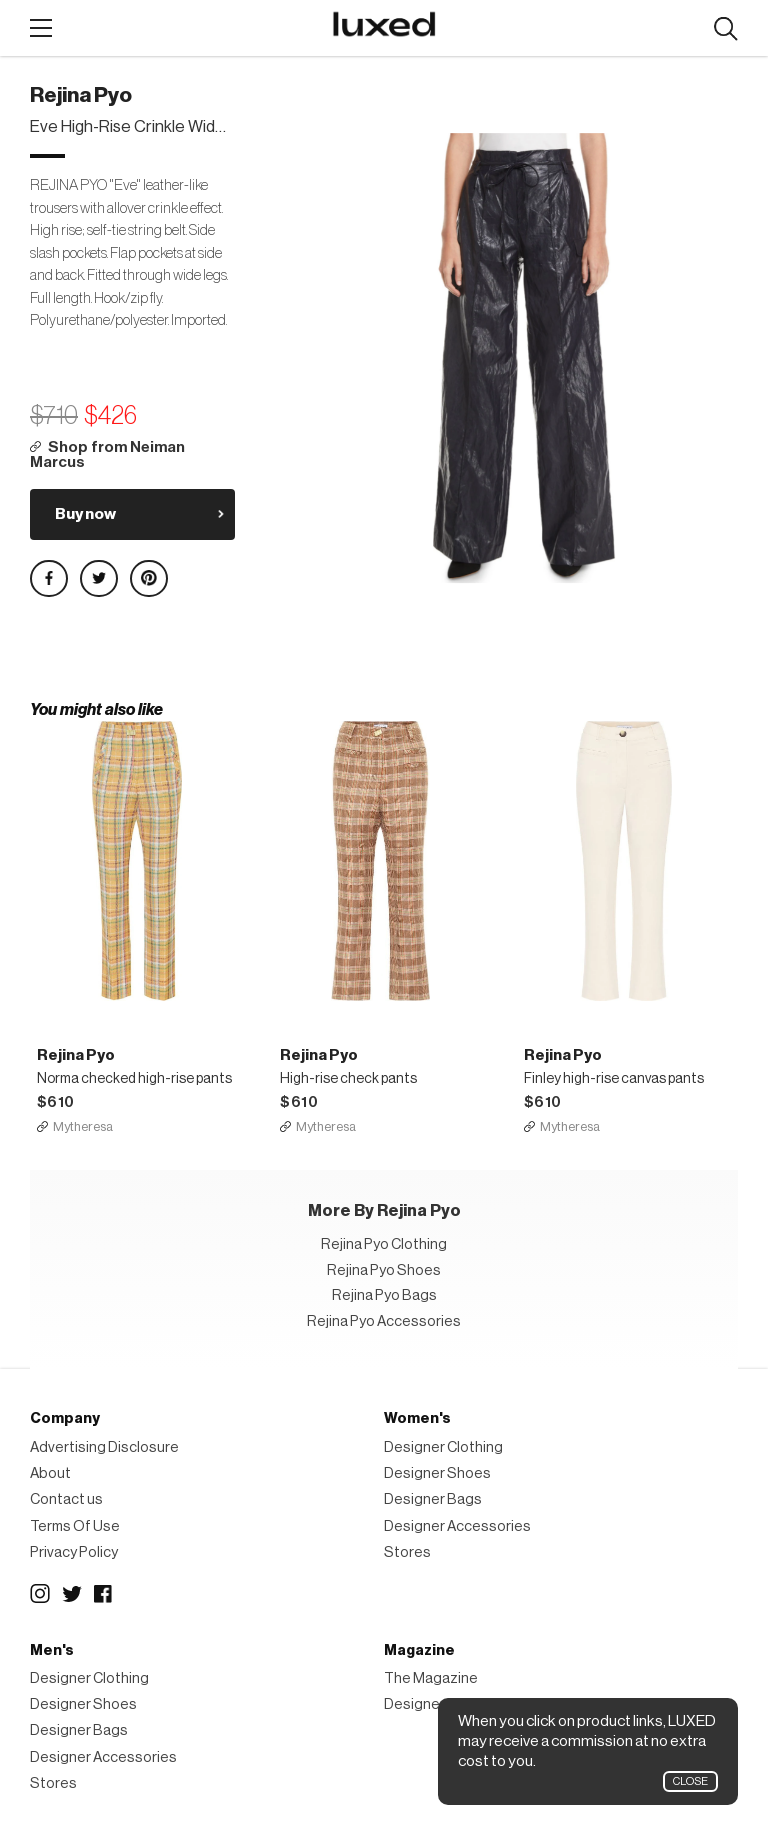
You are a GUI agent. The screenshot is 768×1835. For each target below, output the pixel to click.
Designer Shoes (437, 1473)
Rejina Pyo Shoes (384, 1270)
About (50, 1473)
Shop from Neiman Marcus (107, 455)
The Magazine (431, 1678)
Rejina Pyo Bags (384, 1296)
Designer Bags (433, 1500)
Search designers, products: (725, 29)
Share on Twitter (99, 579)
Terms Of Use (75, 1526)
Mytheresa (83, 1126)
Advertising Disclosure (104, 1447)
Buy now (85, 514)
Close (690, 1781)
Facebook (104, 1595)
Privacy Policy (74, 1552)
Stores (407, 1552)
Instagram (40, 1595)
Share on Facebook (49, 579)
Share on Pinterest (149, 579)
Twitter (72, 1595)
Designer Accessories (457, 1526)
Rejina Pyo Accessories (384, 1321)
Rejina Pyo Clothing (384, 1245)
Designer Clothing (443, 1447)
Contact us (66, 1500)
